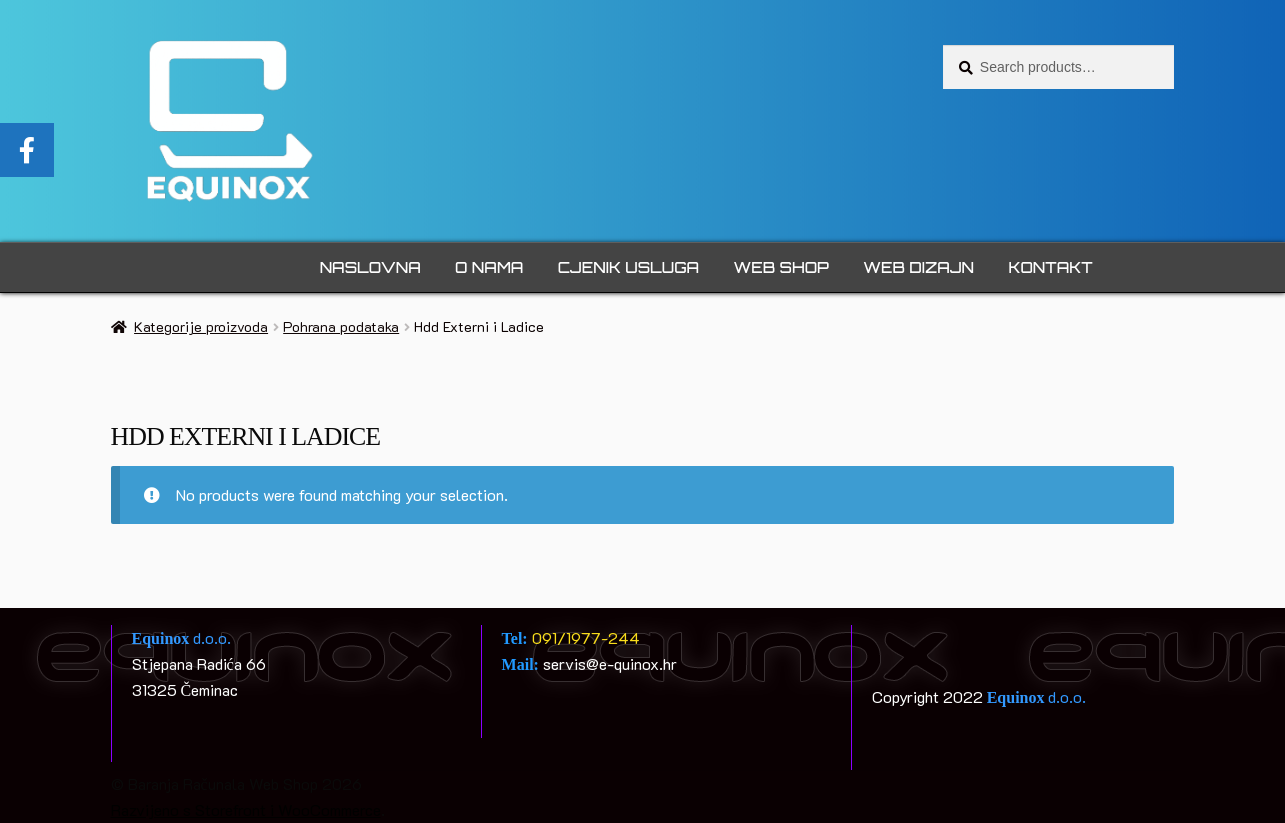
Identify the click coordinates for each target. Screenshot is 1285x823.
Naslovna (370, 267)
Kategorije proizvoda (201, 326)
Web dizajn (918, 267)
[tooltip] (27, 150)
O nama (489, 267)
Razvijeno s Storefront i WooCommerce (246, 809)
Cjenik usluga (628, 267)
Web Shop (781, 267)
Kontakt (1050, 267)
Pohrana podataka (341, 326)
